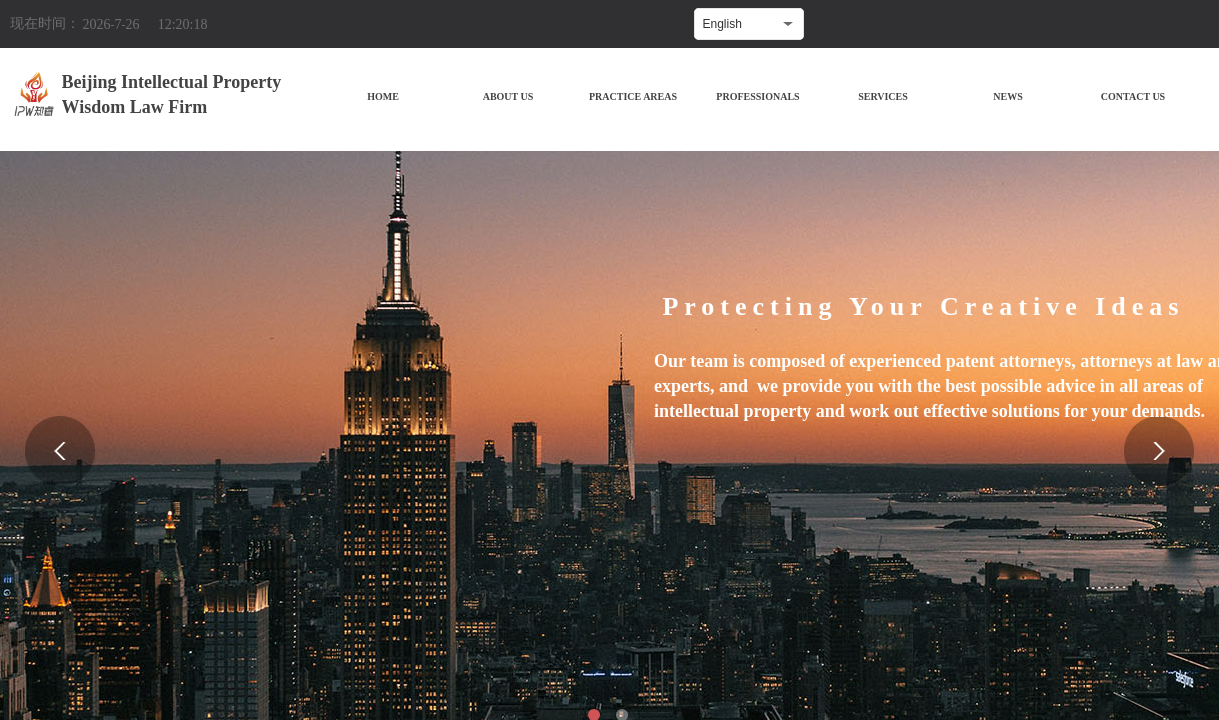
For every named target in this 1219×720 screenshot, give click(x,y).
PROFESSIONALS (757, 96)
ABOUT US (508, 96)
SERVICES (883, 96)
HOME (383, 96)
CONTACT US (1133, 96)
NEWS (1007, 96)
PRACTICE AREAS (633, 96)
